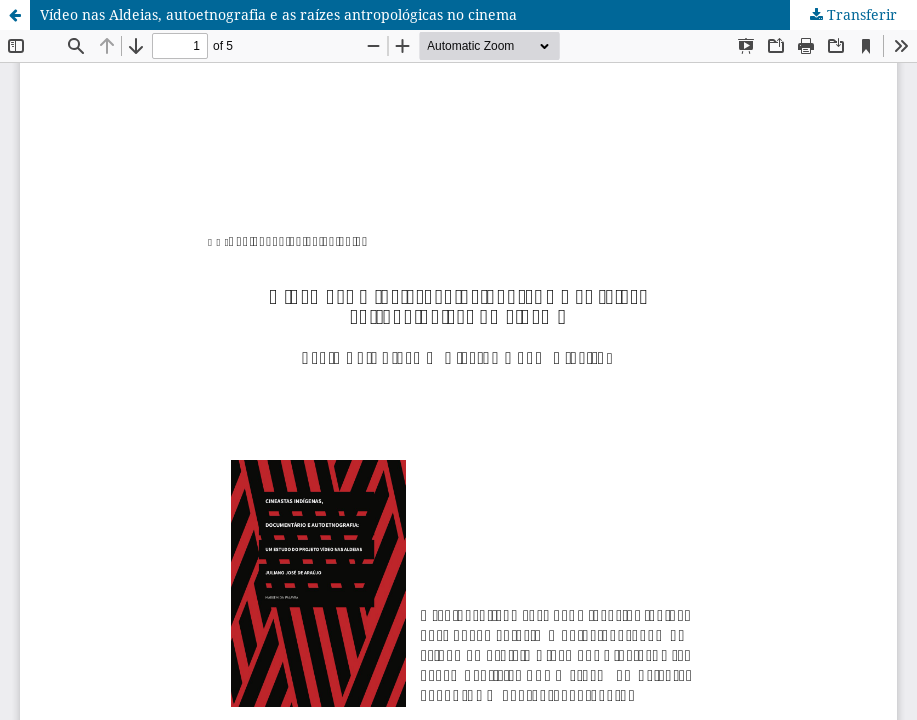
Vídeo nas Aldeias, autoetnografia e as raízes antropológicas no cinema (278, 14)
